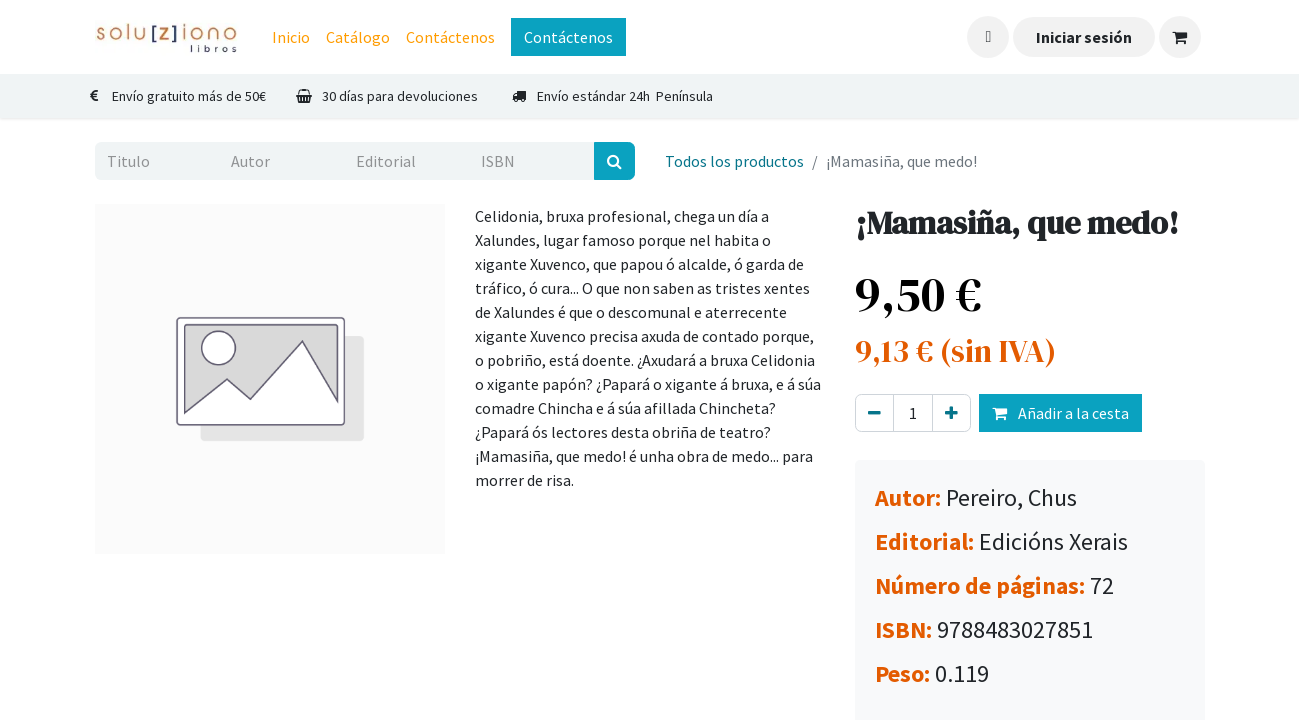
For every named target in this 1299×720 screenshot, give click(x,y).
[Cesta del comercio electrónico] (1180, 37)
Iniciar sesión (1084, 37)
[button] (988, 37)
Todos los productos (734, 161)
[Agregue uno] (951, 413)
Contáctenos (568, 37)
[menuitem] (291, 37)
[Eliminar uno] (874, 413)
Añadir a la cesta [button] (1060, 413)
